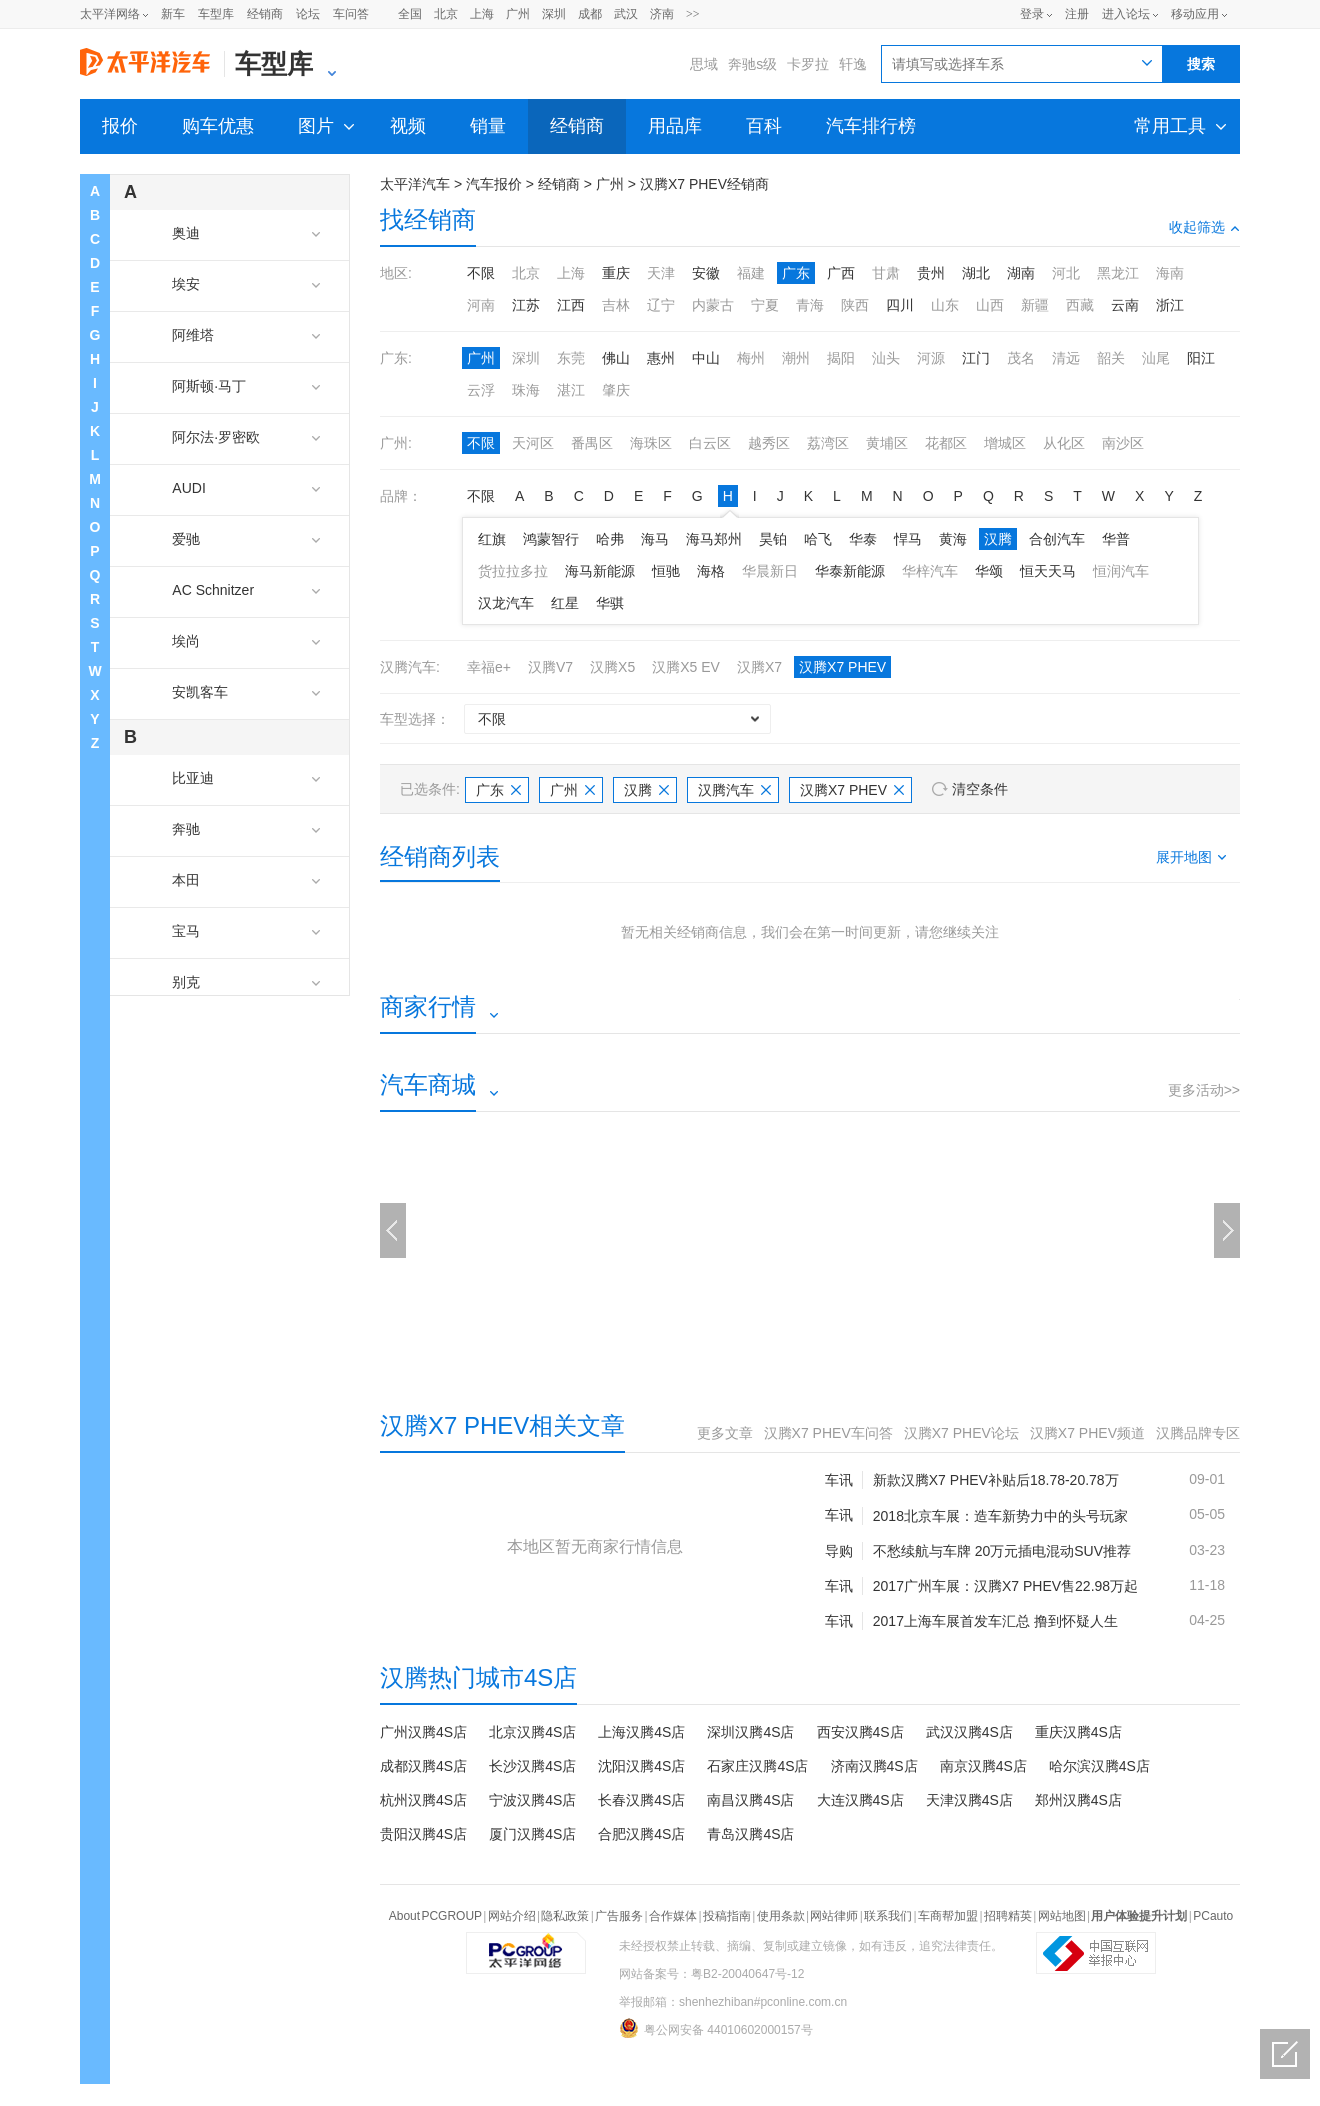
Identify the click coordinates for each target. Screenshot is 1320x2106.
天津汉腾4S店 (969, 1800)
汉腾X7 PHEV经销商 (704, 184)
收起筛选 (1204, 227)
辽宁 (661, 305)
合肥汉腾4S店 (641, 1834)
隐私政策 (565, 1916)
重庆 (616, 273)
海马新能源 (600, 571)
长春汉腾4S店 (641, 1800)
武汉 (626, 14)
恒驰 (666, 571)
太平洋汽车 (415, 184)
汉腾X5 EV (686, 667)
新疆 (1035, 305)
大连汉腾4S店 (860, 1800)
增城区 (1005, 443)
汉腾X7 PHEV (842, 667)
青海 (810, 305)
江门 (976, 358)
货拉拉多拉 (513, 571)
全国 (410, 14)
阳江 (1201, 358)
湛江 (571, 390)
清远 (1066, 358)
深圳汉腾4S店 (750, 1732)
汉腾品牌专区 (1198, 1433)
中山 (706, 358)
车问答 (351, 14)
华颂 (989, 571)
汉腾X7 (759, 667)
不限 (481, 273)
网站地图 (1062, 1916)
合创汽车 (1057, 539)
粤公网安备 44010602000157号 (716, 2028)
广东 (796, 273)
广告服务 (619, 1916)
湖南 (1021, 273)
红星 (565, 603)
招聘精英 (1008, 1916)
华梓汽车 (930, 571)
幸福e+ (489, 667)
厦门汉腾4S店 (532, 1834)
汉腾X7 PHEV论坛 (961, 1433)
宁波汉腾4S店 (532, 1800)
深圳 (554, 14)
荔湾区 (828, 443)
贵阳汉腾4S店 (423, 1834)
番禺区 (592, 443)
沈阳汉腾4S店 (641, 1766)
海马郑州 (714, 539)
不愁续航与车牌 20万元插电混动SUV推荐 (1002, 1551)
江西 (571, 305)
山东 (945, 305)
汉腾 (998, 539)
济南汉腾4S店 (874, 1766)
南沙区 (1123, 443)
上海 (482, 14)
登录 (1032, 14)
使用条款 (781, 1916)
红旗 (492, 539)
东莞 (571, 358)
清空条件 (980, 789)
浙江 (1170, 305)
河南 (481, 305)
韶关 (1111, 358)
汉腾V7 (550, 667)
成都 (590, 14)
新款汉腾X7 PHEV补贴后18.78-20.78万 (996, 1480)
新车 (173, 14)
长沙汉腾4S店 (532, 1766)
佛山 (616, 358)
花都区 (946, 443)
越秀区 (769, 443)
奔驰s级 (752, 64)
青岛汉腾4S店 (750, 1834)
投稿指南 (727, 1916)
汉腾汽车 (734, 790)
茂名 (1021, 358)
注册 (1077, 14)
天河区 (533, 443)
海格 (711, 571)
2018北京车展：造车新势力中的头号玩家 (1000, 1516)
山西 (990, 305)
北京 (446, 14)
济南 (662, 14)
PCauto (1213, 1916)
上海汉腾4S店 (641, 1732)
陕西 (855, 305)
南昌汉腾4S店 (750, 1800)
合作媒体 (673, 1916)
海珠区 (651, 443)
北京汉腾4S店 (532, 1732)
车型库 (216, 14)
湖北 (976, 273)
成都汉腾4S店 (423, 1766)
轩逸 (853, 64)
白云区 (710, 443)
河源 (931, 358)
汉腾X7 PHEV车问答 (828, 1433)
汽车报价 (494, 184)
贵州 (931, 273)
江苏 (526, 305)
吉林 (616, 305)
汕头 (886, 358)
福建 (751, 273)
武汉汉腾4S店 (969, 1732)
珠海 (526, 390)
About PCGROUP (435, 1916)
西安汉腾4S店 (860, 1732)
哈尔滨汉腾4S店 (1099, 1766)
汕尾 (1156, 358)
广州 (518, 14)
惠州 (661, 358)
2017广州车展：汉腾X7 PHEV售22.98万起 (1005, 1586)
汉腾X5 (612, 667)
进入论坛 (1126, 14)
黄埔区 (887, 443)
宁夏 (765, 305)
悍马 (908, 539)
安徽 (706, 273)
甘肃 (886, 273)
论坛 (308, 14)
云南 (1125, 305)
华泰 (863, 539)
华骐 (610, 603)
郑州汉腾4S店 (1078, 1800)
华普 (1116, 539)
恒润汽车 (1121, 571)
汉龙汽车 (506, 603)
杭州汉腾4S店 (423, 1800)
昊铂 (773, 539)
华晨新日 (770, 571)
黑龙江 (1118, 273)
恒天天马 (1048, 571)
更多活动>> (1204, 1090)
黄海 (953, 539)
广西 (841, 273)
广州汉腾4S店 (423, 1732)
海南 (1170, 273)
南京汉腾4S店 (983, 1766)
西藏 (1080, 305)
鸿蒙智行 (551, 539)
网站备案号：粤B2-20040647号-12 (711, 1974)
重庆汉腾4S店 (1078, 1732)
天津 (661, 273)
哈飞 (818, 539)
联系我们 (888, 1916)
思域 (704, 64)
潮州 (796, 358)
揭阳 (841, 358)
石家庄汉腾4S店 (757, 1766)
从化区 (1064, 443)
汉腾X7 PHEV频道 (1087, 1433)
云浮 (481, 390)
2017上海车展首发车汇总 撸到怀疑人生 (995, 1621)
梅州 (751, 358)
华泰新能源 (850, 571)
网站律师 (834, 1916)
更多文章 (725, 1433)
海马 (655, 539)
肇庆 (616, 390)
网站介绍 (512, 1916)
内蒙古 (713, 305)
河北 (1066, 273)
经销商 (265, 14)
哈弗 (610, 539)
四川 (900, 305)
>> (693, 14)
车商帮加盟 (948, 1916)
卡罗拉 (808, 64)
